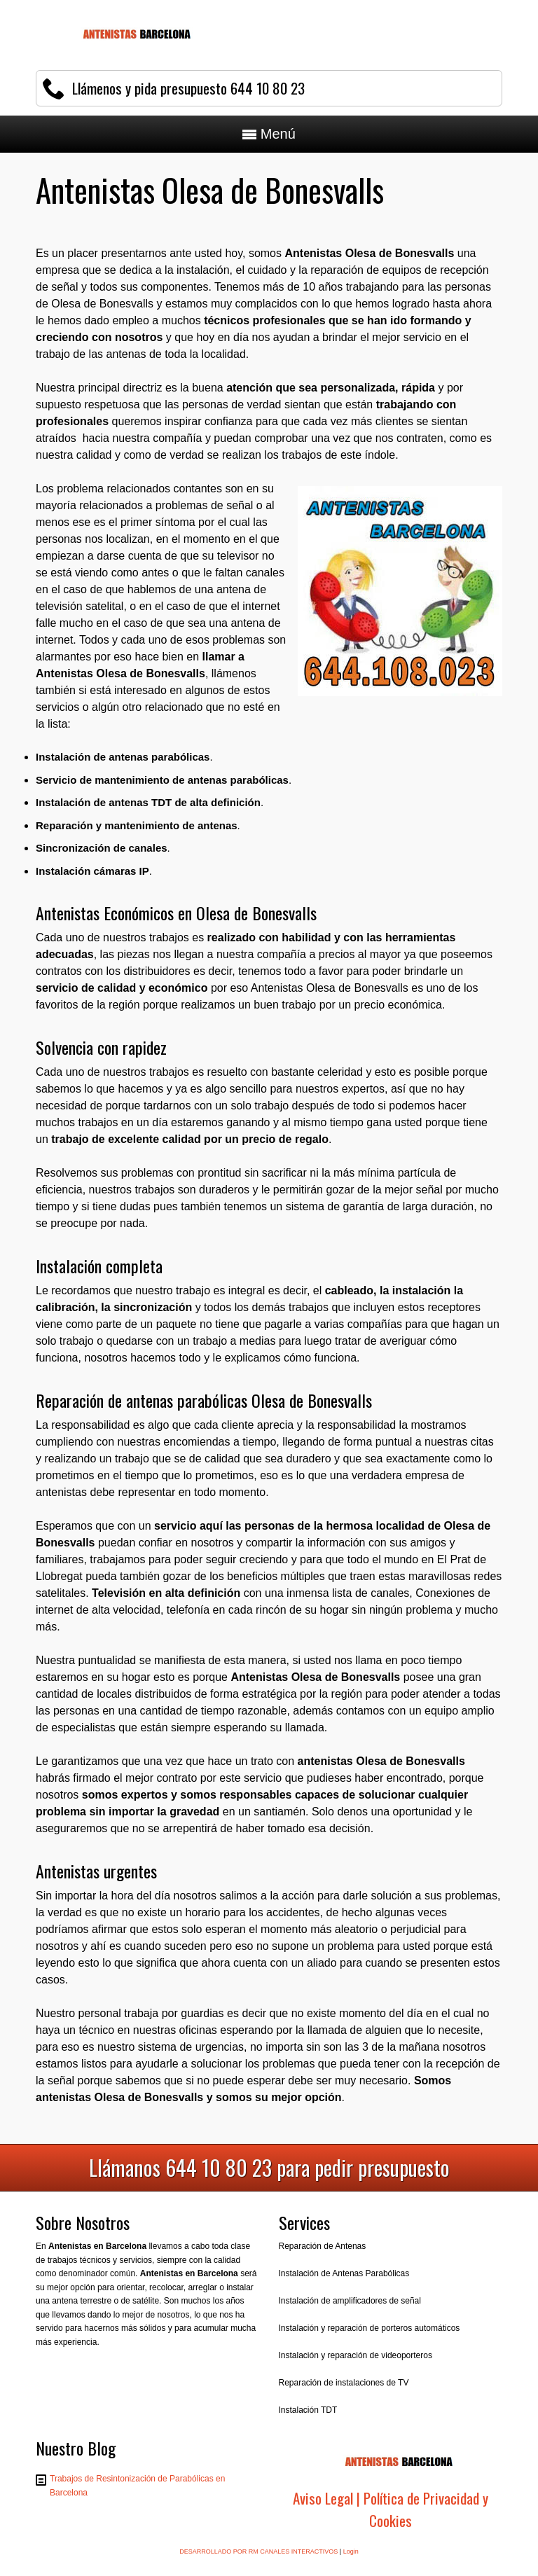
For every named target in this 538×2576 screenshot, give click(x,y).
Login (351, 2551)
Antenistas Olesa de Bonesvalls (120, 673)
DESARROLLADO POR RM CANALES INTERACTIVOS (258, 2551)
